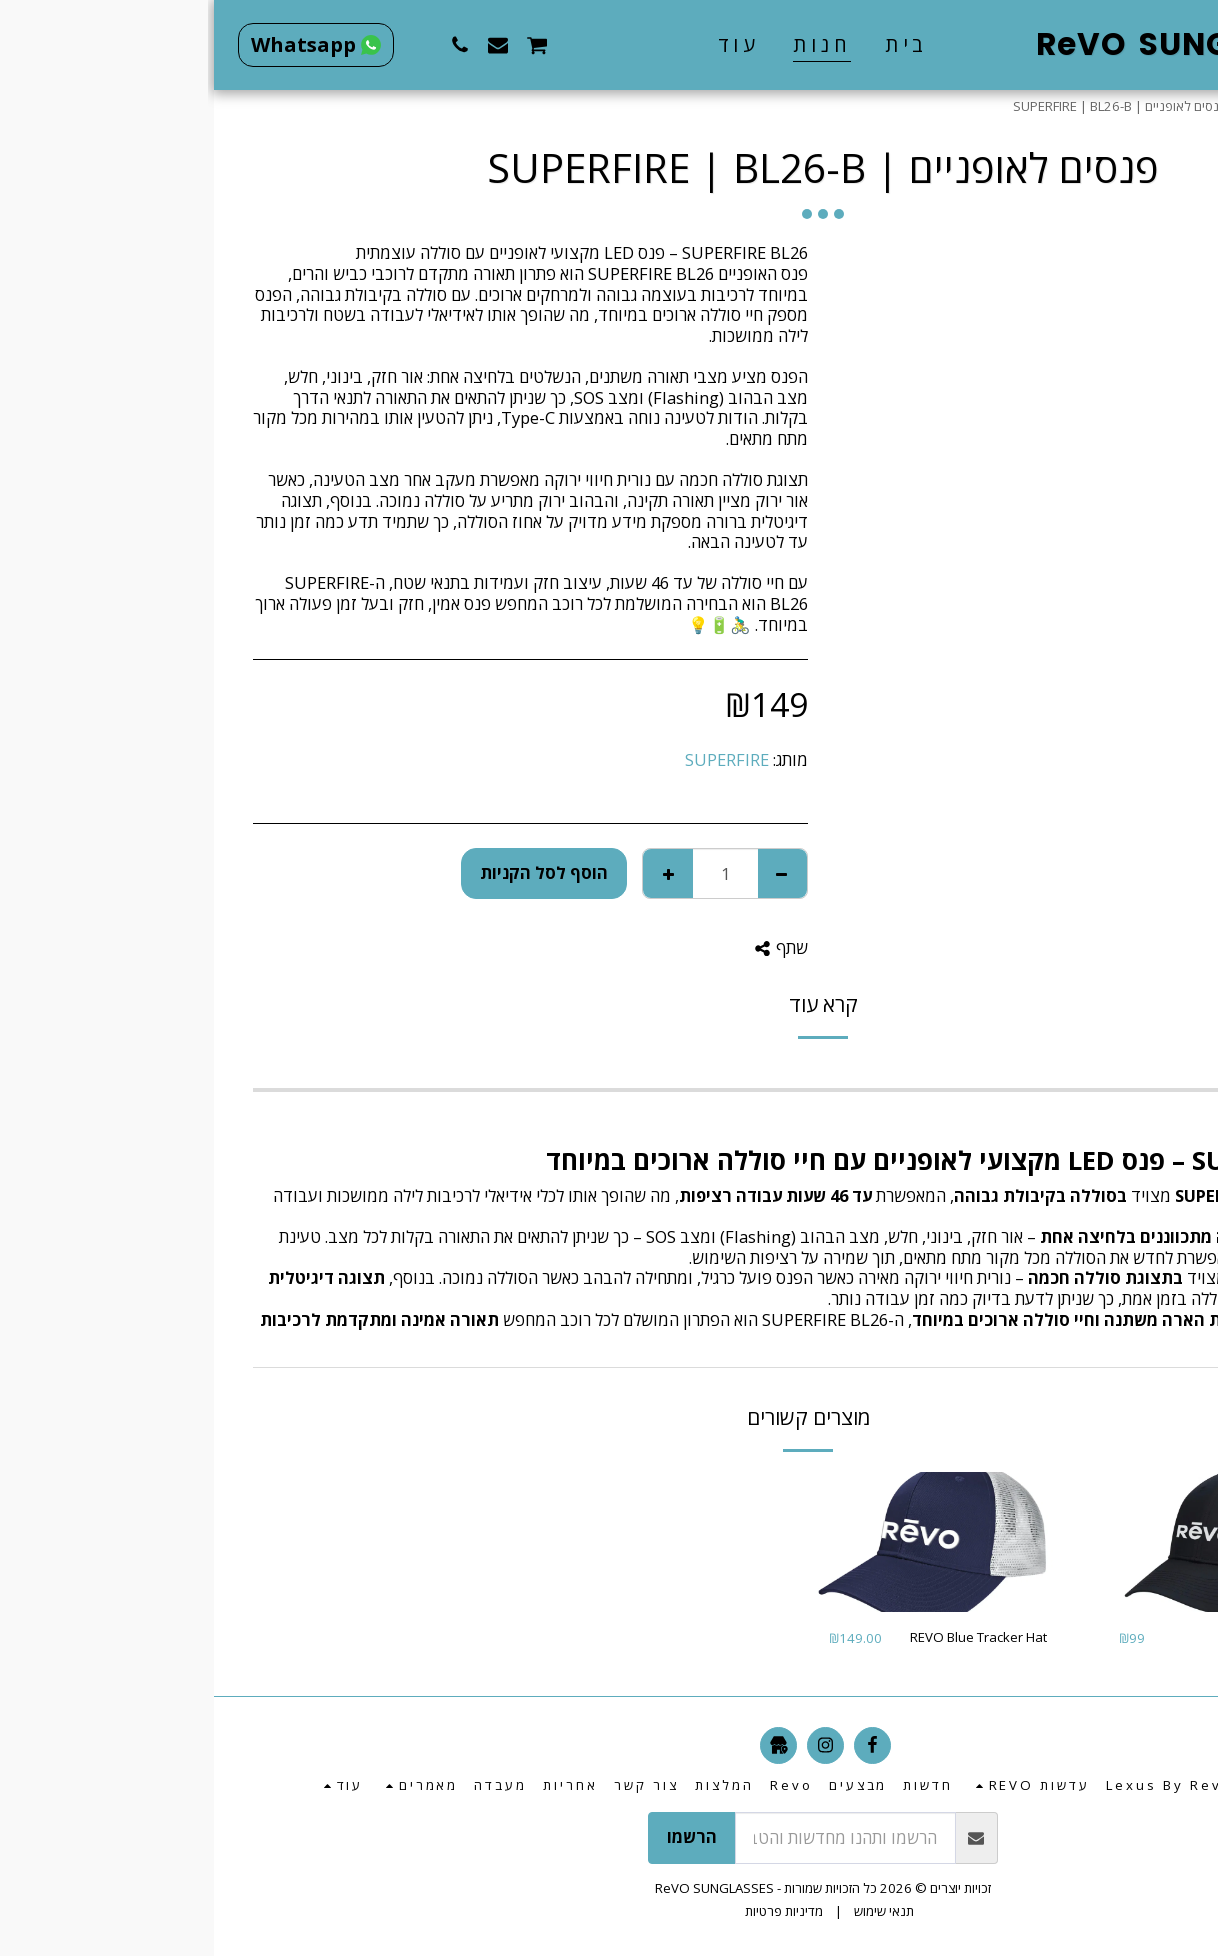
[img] (1014, 1542)
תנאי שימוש (670, 1911)
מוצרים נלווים (1065, 106)
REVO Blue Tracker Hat (764, 1637)
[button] (438, 44)
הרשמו (478, 1836)
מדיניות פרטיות (570, 1911)
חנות (1130, 106)
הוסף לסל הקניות (330, 872)
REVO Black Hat (1076, 1637)
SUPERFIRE (513, 759)
